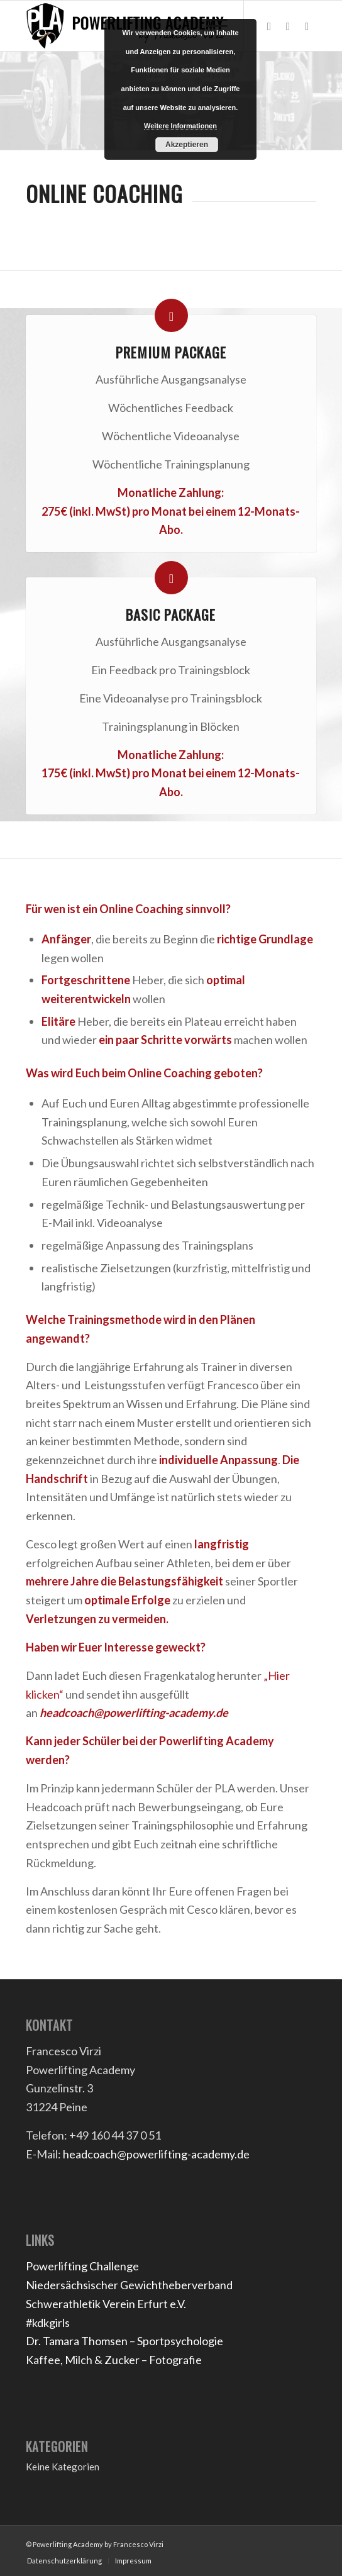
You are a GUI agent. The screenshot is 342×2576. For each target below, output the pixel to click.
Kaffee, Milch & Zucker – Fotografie (114, 2360)
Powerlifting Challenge (82, 2266)
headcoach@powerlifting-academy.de (134, 1712)
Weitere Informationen (180, 126)
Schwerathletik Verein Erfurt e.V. (106, 2304)
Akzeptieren (186, 144)
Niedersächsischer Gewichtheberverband (129, 2285)
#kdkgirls (48, 2322)
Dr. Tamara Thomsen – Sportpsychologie (124, 2341)
